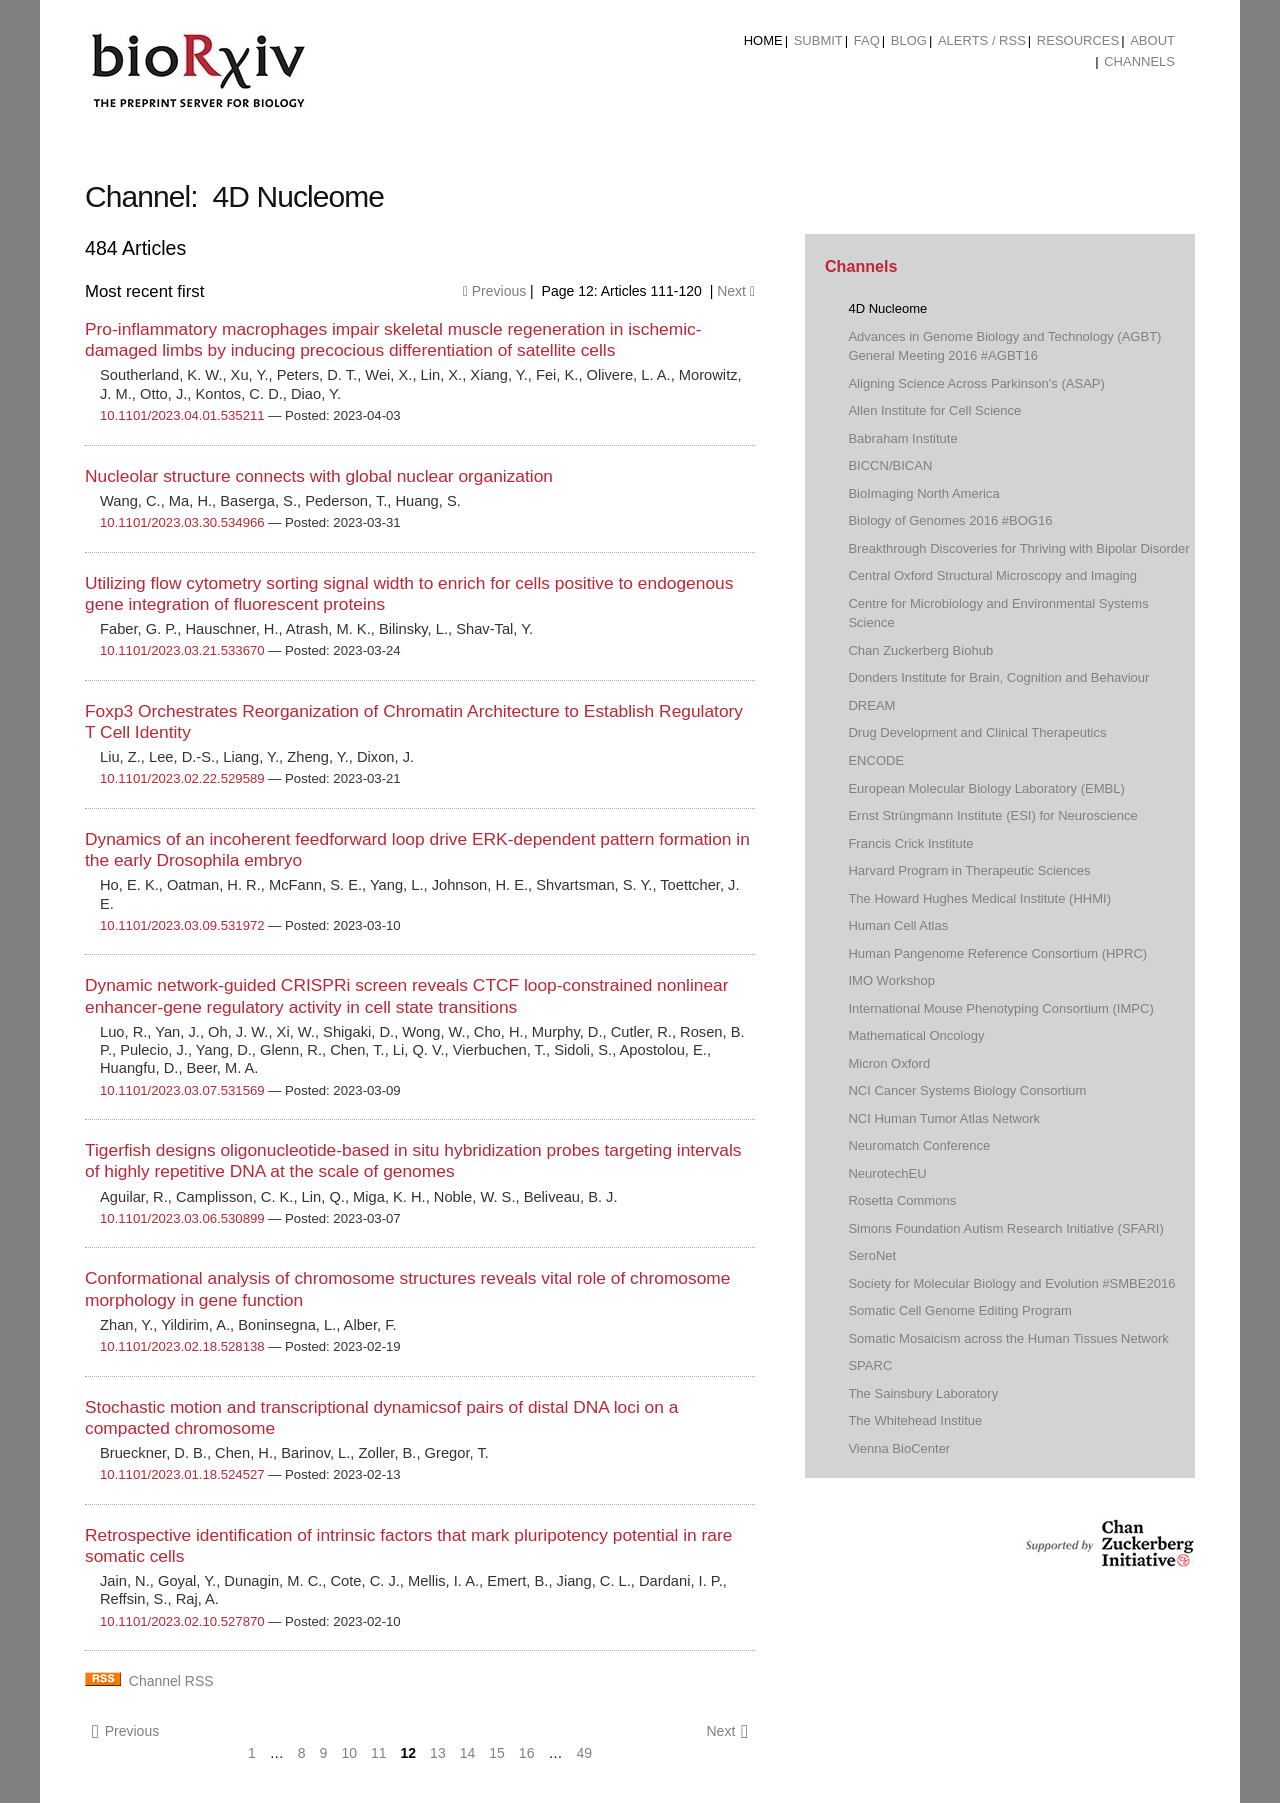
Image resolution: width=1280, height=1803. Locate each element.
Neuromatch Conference (919, 1145)
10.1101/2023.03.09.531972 (182, 925)
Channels (1139, 61)
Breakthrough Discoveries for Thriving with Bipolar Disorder (1018, 548)
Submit (818, 40)
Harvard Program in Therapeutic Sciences (969, 870)
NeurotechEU (887, 1173)
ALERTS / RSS (982, 40)
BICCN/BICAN (890, 465)
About (1152, 40)
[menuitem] (763, 41)
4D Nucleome (887, 308)
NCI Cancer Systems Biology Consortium (967, 1090)
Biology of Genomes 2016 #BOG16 (950, 520)
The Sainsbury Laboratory (923, 1393)
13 (438, 1753)
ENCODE (876, 760)
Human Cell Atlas (898, 925)
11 (379, 1753)
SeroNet (872, 1255)
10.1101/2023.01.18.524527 (182, 1474)
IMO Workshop (891, 980)
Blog (909, 40)
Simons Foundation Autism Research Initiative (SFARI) (1005, 1228)
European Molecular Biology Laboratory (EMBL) (986, 788)
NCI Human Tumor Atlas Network (944, 1118)
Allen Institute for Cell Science (934, 410)
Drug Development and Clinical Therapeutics (977, 732)
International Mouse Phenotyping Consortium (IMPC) (1000, 1008)
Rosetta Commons (902, 1200)
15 (497, 1753)
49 (584, 1753)
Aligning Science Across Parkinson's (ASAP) (976, 383)
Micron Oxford (889, 1063)
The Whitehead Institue (915, 1420)
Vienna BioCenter (899, 1448)
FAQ (867, 40)
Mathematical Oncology (916, 1035)
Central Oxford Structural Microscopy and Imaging (992, 575)
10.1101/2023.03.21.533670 (182, 650)
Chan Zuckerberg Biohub (920, 650)
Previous (494, 291)
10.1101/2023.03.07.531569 (182, 1090)
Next (736, 291)
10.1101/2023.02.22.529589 (182, 778)
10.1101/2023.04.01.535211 (182, 415)
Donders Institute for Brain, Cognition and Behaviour (998, 677)
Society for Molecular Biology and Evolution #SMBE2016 (1011, 1283)
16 (527, 1753)
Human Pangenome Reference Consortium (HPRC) (997, 953)
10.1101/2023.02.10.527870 (182, 1621)
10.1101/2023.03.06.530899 (182, 1218)
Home (763, 40)
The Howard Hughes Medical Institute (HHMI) (979, 898)
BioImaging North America (923, 493)
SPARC (870, 1365)
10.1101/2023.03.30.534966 (182, 522)
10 (349, 1753)
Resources (1078, 40)
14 (468, 1753)
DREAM (871, 705)
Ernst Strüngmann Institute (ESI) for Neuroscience (992, 815)
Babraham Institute (902, 438)
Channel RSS (171, 1681)
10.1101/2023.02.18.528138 (182, 1346)
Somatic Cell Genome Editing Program (960, 1310)
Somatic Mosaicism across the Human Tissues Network (1008, 1338)
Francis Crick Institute (910, 843)
